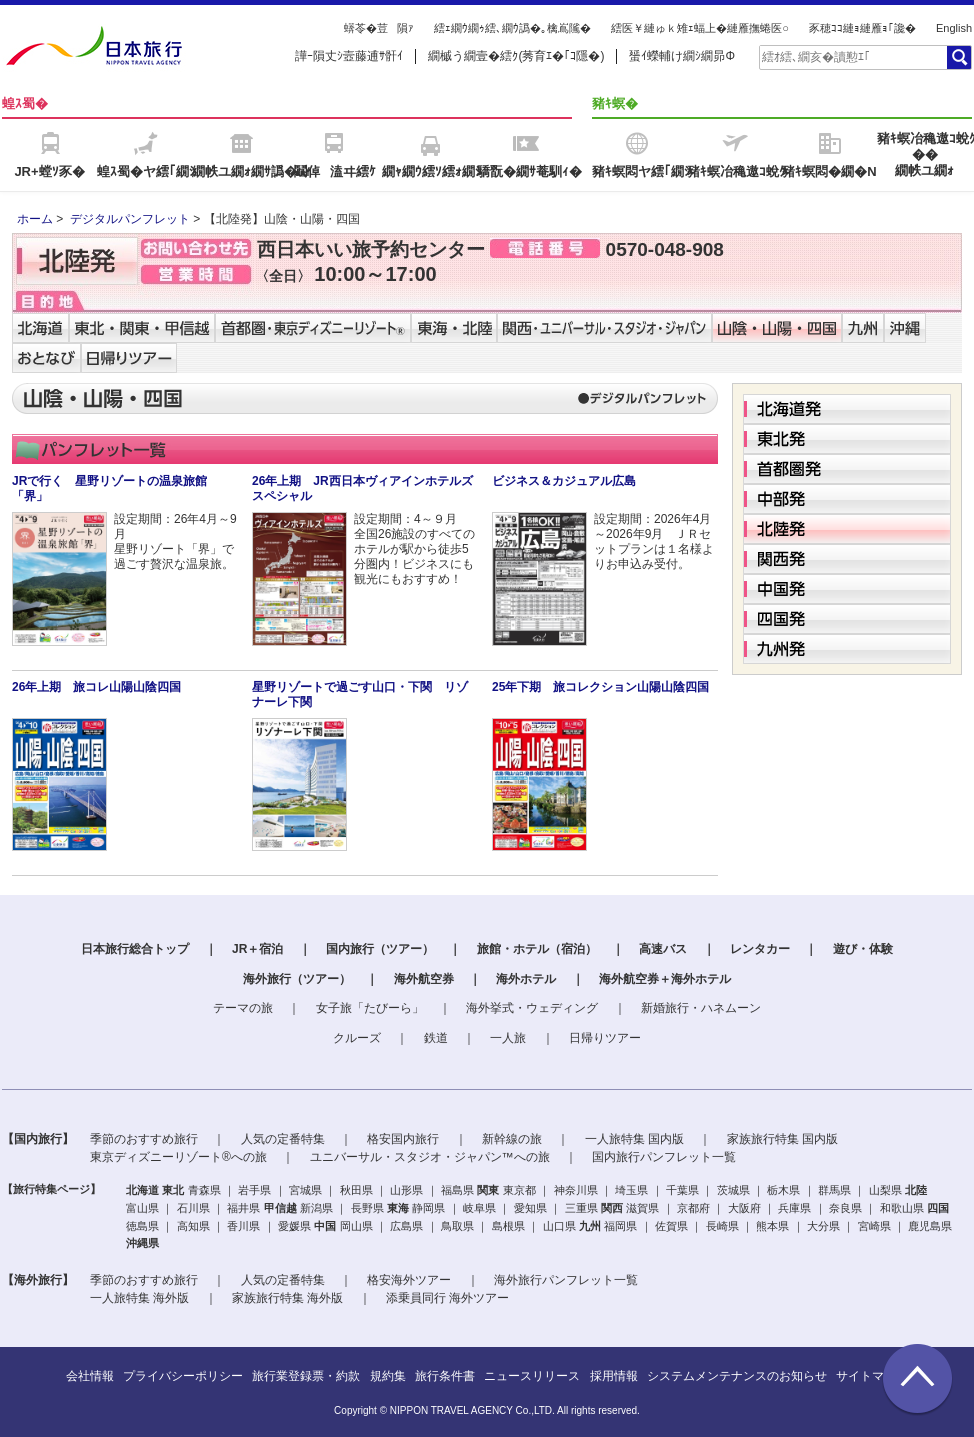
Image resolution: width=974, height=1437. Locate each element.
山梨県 (885, 1190)
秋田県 (356, 1190)
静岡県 (428, 1208)
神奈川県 (576, 1190)
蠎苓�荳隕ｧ (379, 28)
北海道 (142, 1190)
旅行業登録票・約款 (306, 1376)
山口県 (559, 1226)
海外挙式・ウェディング (532, 1008)
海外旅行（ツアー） (297, 979)
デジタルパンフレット (130, 219)
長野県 (367, 1208)
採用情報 (614, 1376)
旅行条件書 (445, 1376)
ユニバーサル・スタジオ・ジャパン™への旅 (430, 1157)
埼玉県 (631, 1190)
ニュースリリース (532, 1376)
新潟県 (316, 1208)
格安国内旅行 (403, 1139)
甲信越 (280, 1208)
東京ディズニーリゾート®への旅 (178, 1157)
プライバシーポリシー (183, 1376)
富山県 (142, 1208)
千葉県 (682, 1190)
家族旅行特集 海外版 (287, 1298)
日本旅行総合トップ (135, 949)
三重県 (581, 1208)
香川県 (243, 1226)
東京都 (519, 1190)
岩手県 (254, 1190)
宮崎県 (874, 1226)
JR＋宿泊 (257, 949)
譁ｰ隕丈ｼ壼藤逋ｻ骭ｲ (349, 56)
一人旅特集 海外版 (139, 1298)
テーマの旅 (243, 1008)
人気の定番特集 (283, 1139)
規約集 (388, 1376)
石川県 (193, 1208)
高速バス (663, 949)
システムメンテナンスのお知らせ (737, 1376)
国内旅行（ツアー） (380, 949)
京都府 (693, 1208)
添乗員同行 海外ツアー (447, 1298)
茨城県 (733, 1190)
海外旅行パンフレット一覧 (566, 1280)
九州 (590, 1226)
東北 (173, 1190)
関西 (612, 1208)
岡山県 (356, 1226)
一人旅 (508, 1038)
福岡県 (620, 1226)
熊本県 (772, 1226)
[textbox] (852, 57)
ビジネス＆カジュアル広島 (564, 481)
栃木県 (783, 1190)
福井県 (243, 1208)
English (954, 28)
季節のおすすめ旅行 (144, 1139)
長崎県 (722, 1226)
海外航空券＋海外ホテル (665, 979)
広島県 (406, 1226)
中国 (325, 1226)
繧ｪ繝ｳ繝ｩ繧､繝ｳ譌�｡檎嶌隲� (512, 28)
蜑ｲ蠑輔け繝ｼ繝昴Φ (682, 56)
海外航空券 (424, 979)
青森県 (204, 1190)
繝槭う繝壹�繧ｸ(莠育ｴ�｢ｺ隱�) (516, 56)
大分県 (823, 1226)
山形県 (406, 1190)
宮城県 (305, 1190)
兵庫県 (794, 1208)
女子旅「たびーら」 (370, 1008)
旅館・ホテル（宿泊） (537, 949)
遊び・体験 (863, 949)
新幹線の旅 (512, 1139)
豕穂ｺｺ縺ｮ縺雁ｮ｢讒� (862, 28)
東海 (398, 1208)
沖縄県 (142, 1243)
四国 (938, 1208)
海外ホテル (526, 979)
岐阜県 (479, 1208)
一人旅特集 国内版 (634, 1139)
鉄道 (436, 1038)
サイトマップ (872, 1376)
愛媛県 (294, 1226)
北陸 (916, 1190)
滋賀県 (642, 1208)
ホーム (35, 219)
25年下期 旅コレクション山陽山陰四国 (600, 687)
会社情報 (90, 1376)
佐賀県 (671, 1226)
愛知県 (530, 1208)
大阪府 (744, 1208)
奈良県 (845, 1208)
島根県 (508, 1226)
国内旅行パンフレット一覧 (664, 1157)
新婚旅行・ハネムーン (701, 1008)
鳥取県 (457, 1226)
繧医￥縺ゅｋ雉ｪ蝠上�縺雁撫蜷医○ (700, 28)
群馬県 (834, 1190)
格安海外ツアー (409, 1280)
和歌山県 (902, 1208)
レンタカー (760, 949)
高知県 (193, 1226)
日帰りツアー (605, 1038)
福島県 (457, 1190)
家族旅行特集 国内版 (782, 1139)
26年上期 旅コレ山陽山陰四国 (96, 687)
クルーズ (357, 1038)
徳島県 (142, 1226)
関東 (488, 1190)
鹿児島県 (930, 1226)
